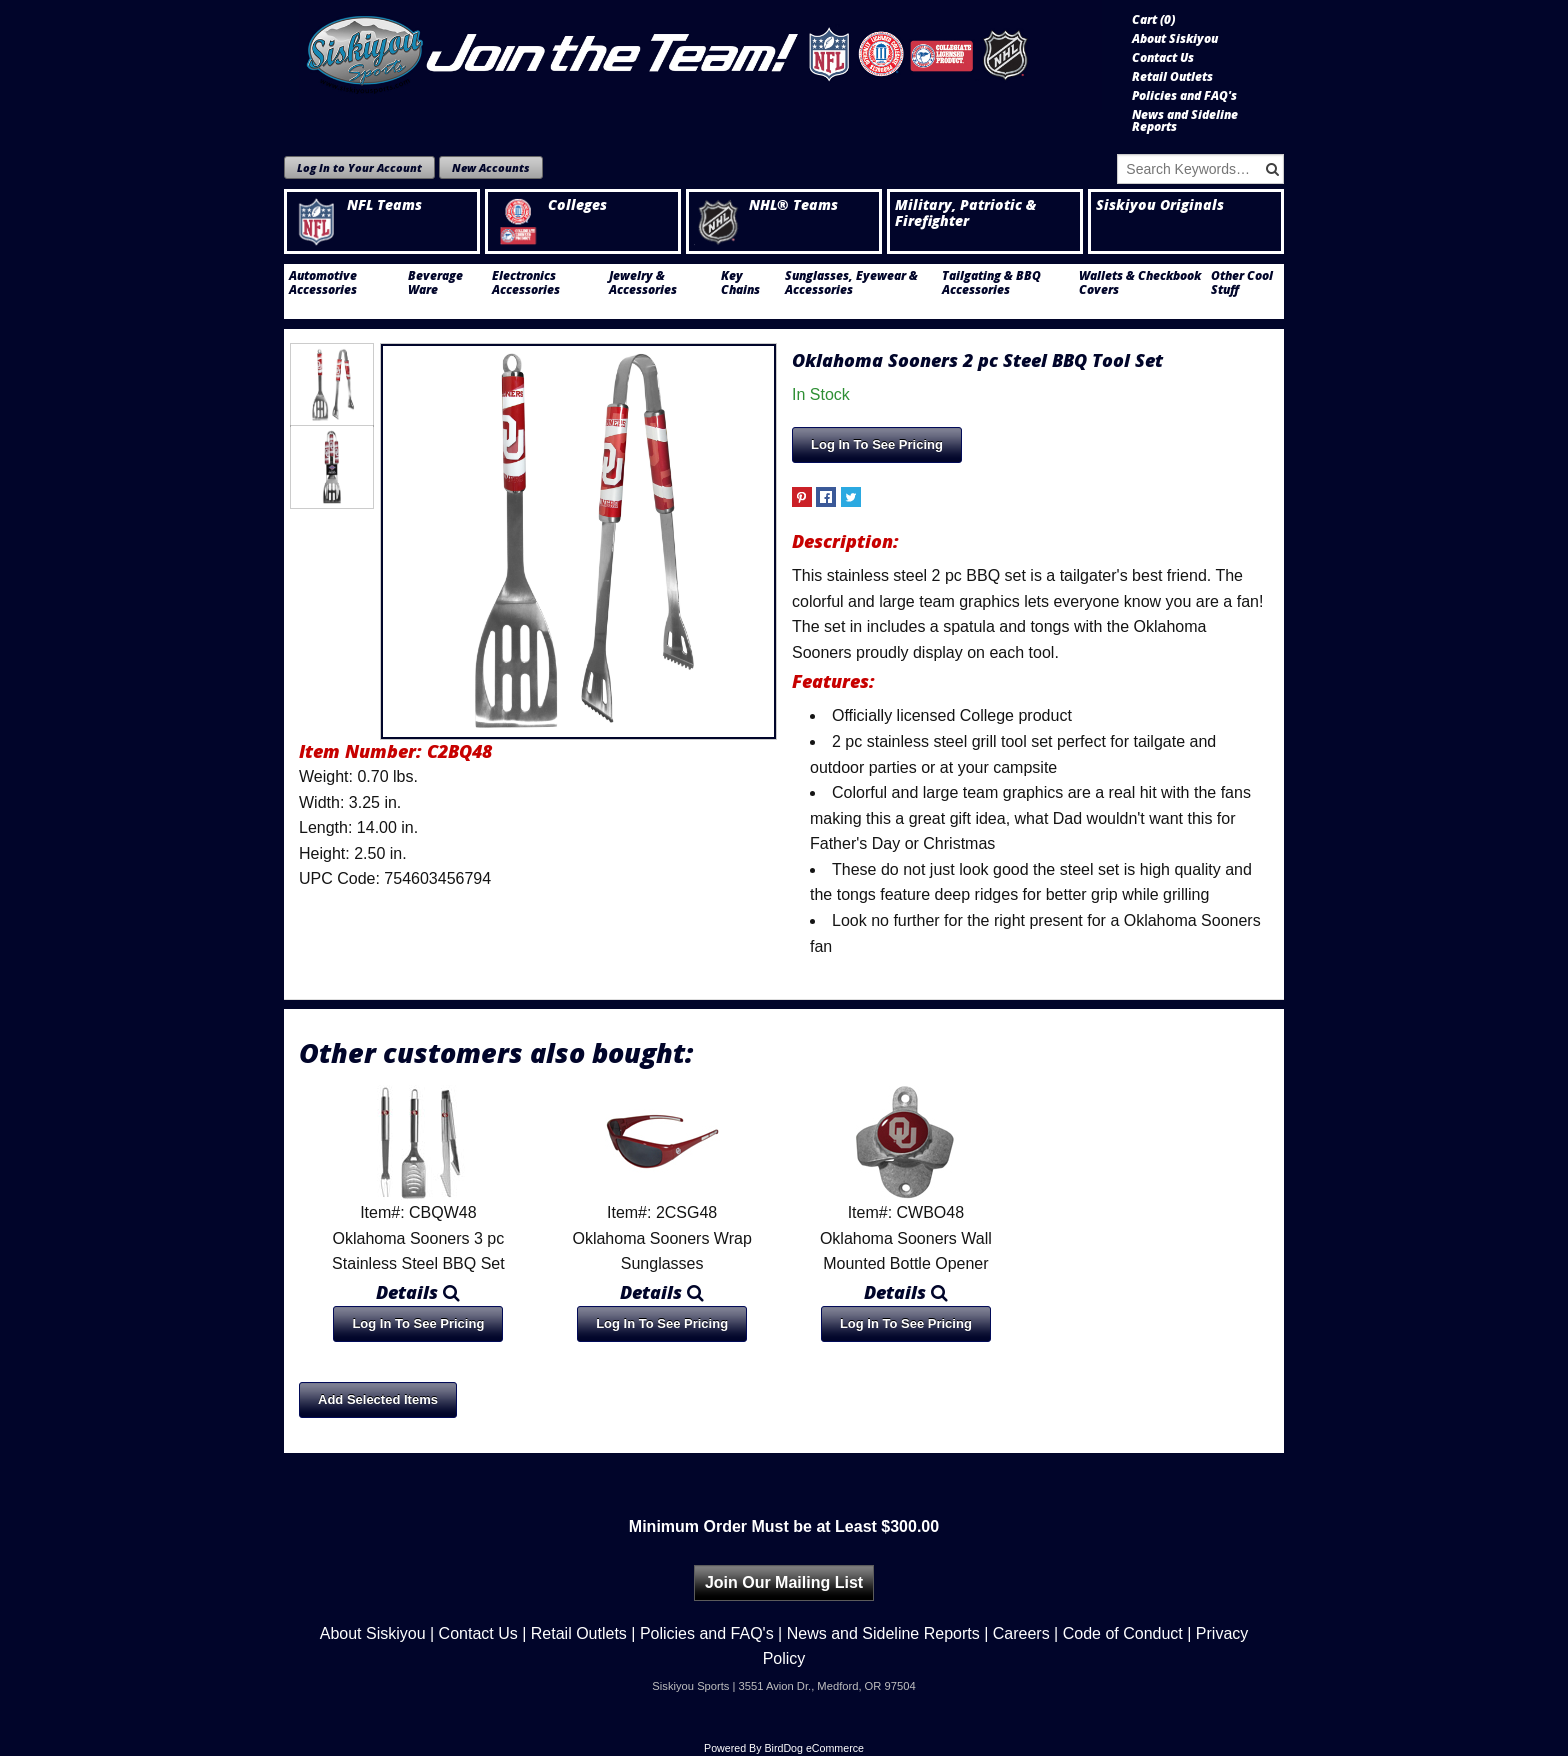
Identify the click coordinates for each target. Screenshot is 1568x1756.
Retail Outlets (1172, 77)
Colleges (550, 205)
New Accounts (491, 167)
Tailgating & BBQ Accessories (991, 283)
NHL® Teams (766, 205)
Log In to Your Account (359, 167)
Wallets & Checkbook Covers (1140, 283)
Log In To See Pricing (877, 444)
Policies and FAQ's (1184, 96)
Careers (1021, 1633)
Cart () (1153, 20)
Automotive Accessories (323, 283)
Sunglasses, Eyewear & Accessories (851, 283)
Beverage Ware (435, 283)
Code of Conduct (1123, 1633)
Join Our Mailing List (784, 1582)
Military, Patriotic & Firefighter (965, 213)
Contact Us (1163, 58)
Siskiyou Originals (1160, 205)
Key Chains (740, 283)
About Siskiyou (1175, 39)
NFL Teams (357, 205)
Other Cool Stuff (1242, 283)
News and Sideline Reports (1185, 121)
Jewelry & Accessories (643, 283)
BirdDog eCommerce (814, 1748)
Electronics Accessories (526, 283)
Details (418, 1292)
